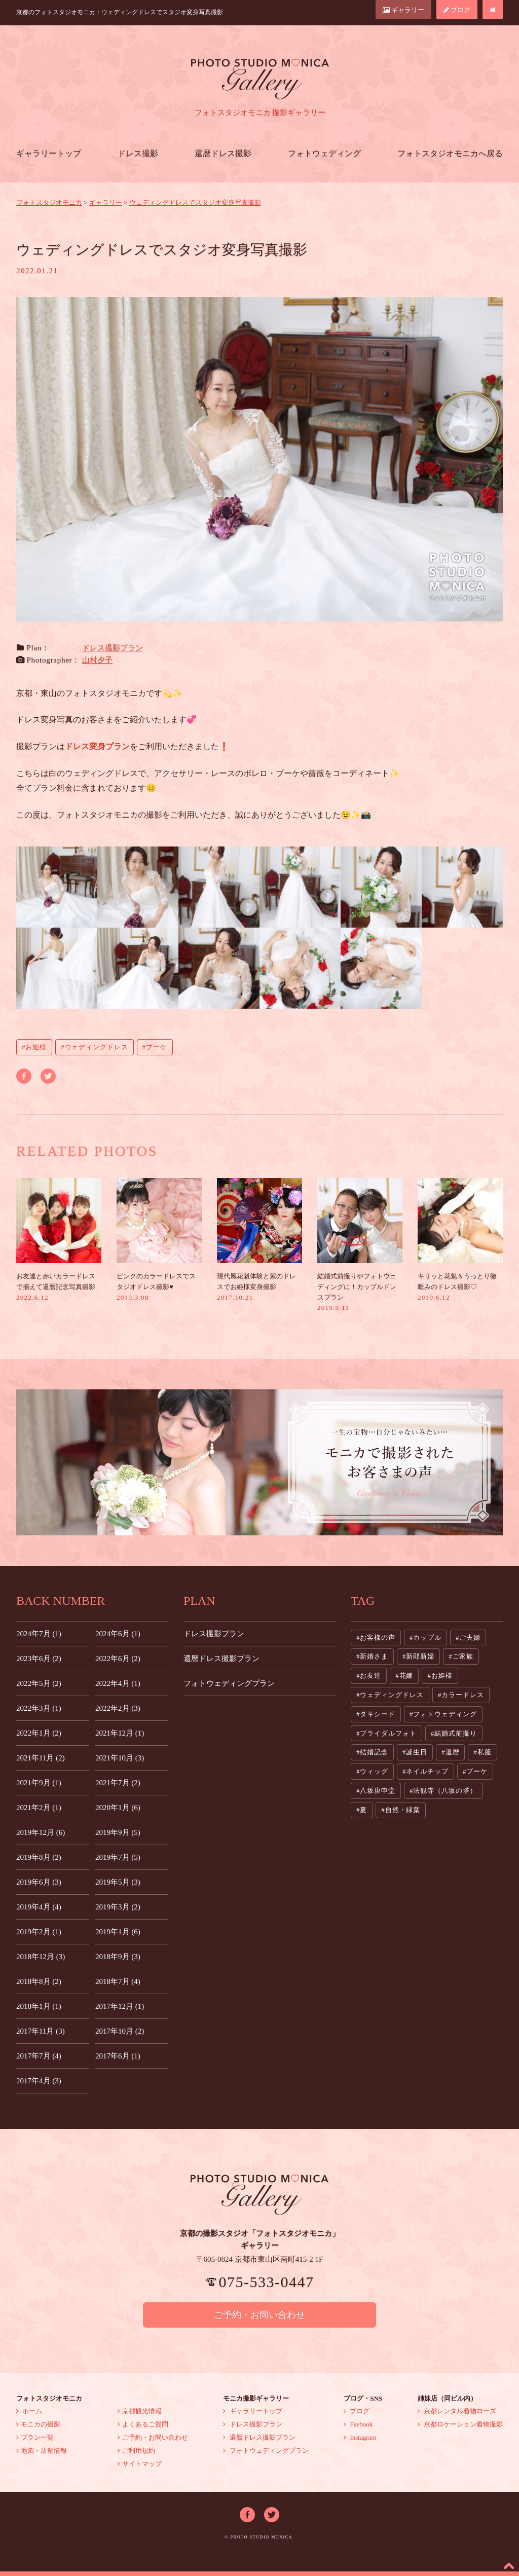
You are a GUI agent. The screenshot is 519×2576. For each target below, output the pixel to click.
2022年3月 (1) (38, 1708)
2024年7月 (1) (38, 1634)
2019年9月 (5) (117, 1832)
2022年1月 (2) (38, 1733)
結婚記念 (374, 1752)
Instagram (360, 2437)
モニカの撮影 (38, 2424)
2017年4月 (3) (38, 2081)
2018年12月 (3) (40, 1957)
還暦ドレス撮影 (223, 153)
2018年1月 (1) (38, 2006)
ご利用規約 (136, 2450)
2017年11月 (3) (40, 2031)
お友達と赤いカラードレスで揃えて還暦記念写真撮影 (58, 1239)
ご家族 (463, 1656)
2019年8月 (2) (38, 1857)
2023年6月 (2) (38, 1658)
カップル (427, 1637)
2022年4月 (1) (117, 1683)
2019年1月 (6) (117, 1932)
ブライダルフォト (388, 1733)
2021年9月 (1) (38, 1783)
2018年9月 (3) (117, 1957)
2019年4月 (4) (38, 1907)
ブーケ (156, 1047)
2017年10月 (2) (119, 2031)
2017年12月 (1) (119, 2006)
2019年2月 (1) (38, 1932)
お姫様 (36, 1047)
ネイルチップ (427, 1771)
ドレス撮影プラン (112, 648)
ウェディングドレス (96, 1047)
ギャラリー (403, 10)
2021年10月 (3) (119, 1758)
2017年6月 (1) (117, 2056)
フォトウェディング (324, 153)
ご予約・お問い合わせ (259, 2315)
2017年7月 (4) (38, 2056)
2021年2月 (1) (38, 1808)
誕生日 (416, 1752)
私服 (484, 1752)
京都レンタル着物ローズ (457, 2411)
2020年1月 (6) (117, 1808)
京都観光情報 (140, 2411)
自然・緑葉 (403, 1810)
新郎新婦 (420, 1656)
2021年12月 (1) (119, 1733)
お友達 (370, 1675)
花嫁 (406, 1675)
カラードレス (462, 1695)
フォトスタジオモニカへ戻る (450, 153)
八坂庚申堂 (377, 1790)
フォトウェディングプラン (229, 1683)
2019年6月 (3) (38, 1882)
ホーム (29, 2411)
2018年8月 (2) (38, 1981)
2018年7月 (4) (117, 1981)
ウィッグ (374, 1771)
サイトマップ (140, 2464)
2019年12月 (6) (40, 1832)
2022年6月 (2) (117, 1658)
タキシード (377, 1714)
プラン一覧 (35, 2437)
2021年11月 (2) (40, 1758)
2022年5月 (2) (38, 1683)
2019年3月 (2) (117, 1907)
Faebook (358, 2424)
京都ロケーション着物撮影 (460, 2424)
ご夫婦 (469, 1637)
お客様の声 (377, 1637)
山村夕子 (97, 660)
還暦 (453, 1752)
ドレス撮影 (138, 153)
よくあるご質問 (143, 2424)
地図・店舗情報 (41, 2450)
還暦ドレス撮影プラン (221, 1658)
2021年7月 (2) (117, 1783)
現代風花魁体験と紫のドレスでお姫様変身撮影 (259, 1239)
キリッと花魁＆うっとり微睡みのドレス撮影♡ (460, 1239)
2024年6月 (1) (117, 1634)
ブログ (456, 10)
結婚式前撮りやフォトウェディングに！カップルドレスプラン (359, 1244)
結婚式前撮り (455, 1733)
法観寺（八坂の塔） (444, 1790)
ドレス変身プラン (97, 746)
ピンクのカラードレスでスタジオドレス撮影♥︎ (159, 1239)
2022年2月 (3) (117, 1708)
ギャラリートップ (48, 153)
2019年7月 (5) (117, 1857)
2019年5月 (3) (117, 1882)
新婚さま (374, 1656)
